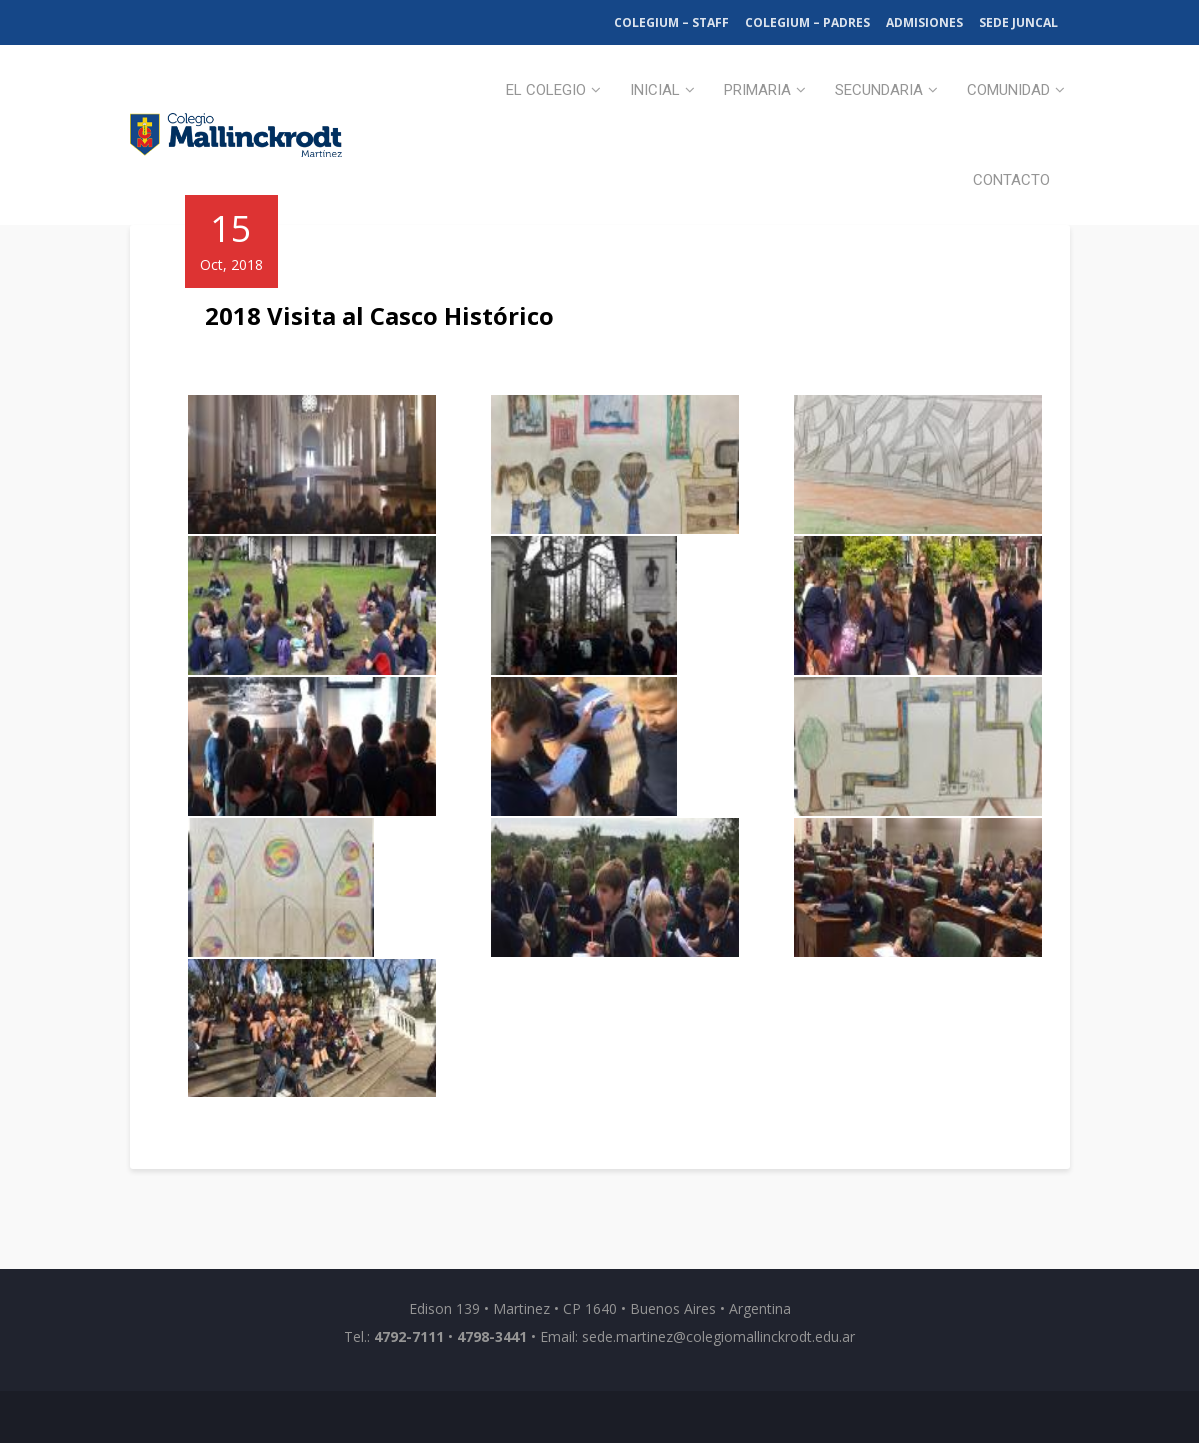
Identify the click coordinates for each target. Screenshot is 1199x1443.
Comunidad (1008, 90)
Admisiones (924, 22)
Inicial (655, 90)
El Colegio (546, 90)
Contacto (1011, 180)
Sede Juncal (1018, 22)
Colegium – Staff (671, 22)
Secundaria (879, 90)
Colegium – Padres (807, 22)
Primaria (757, 90)
